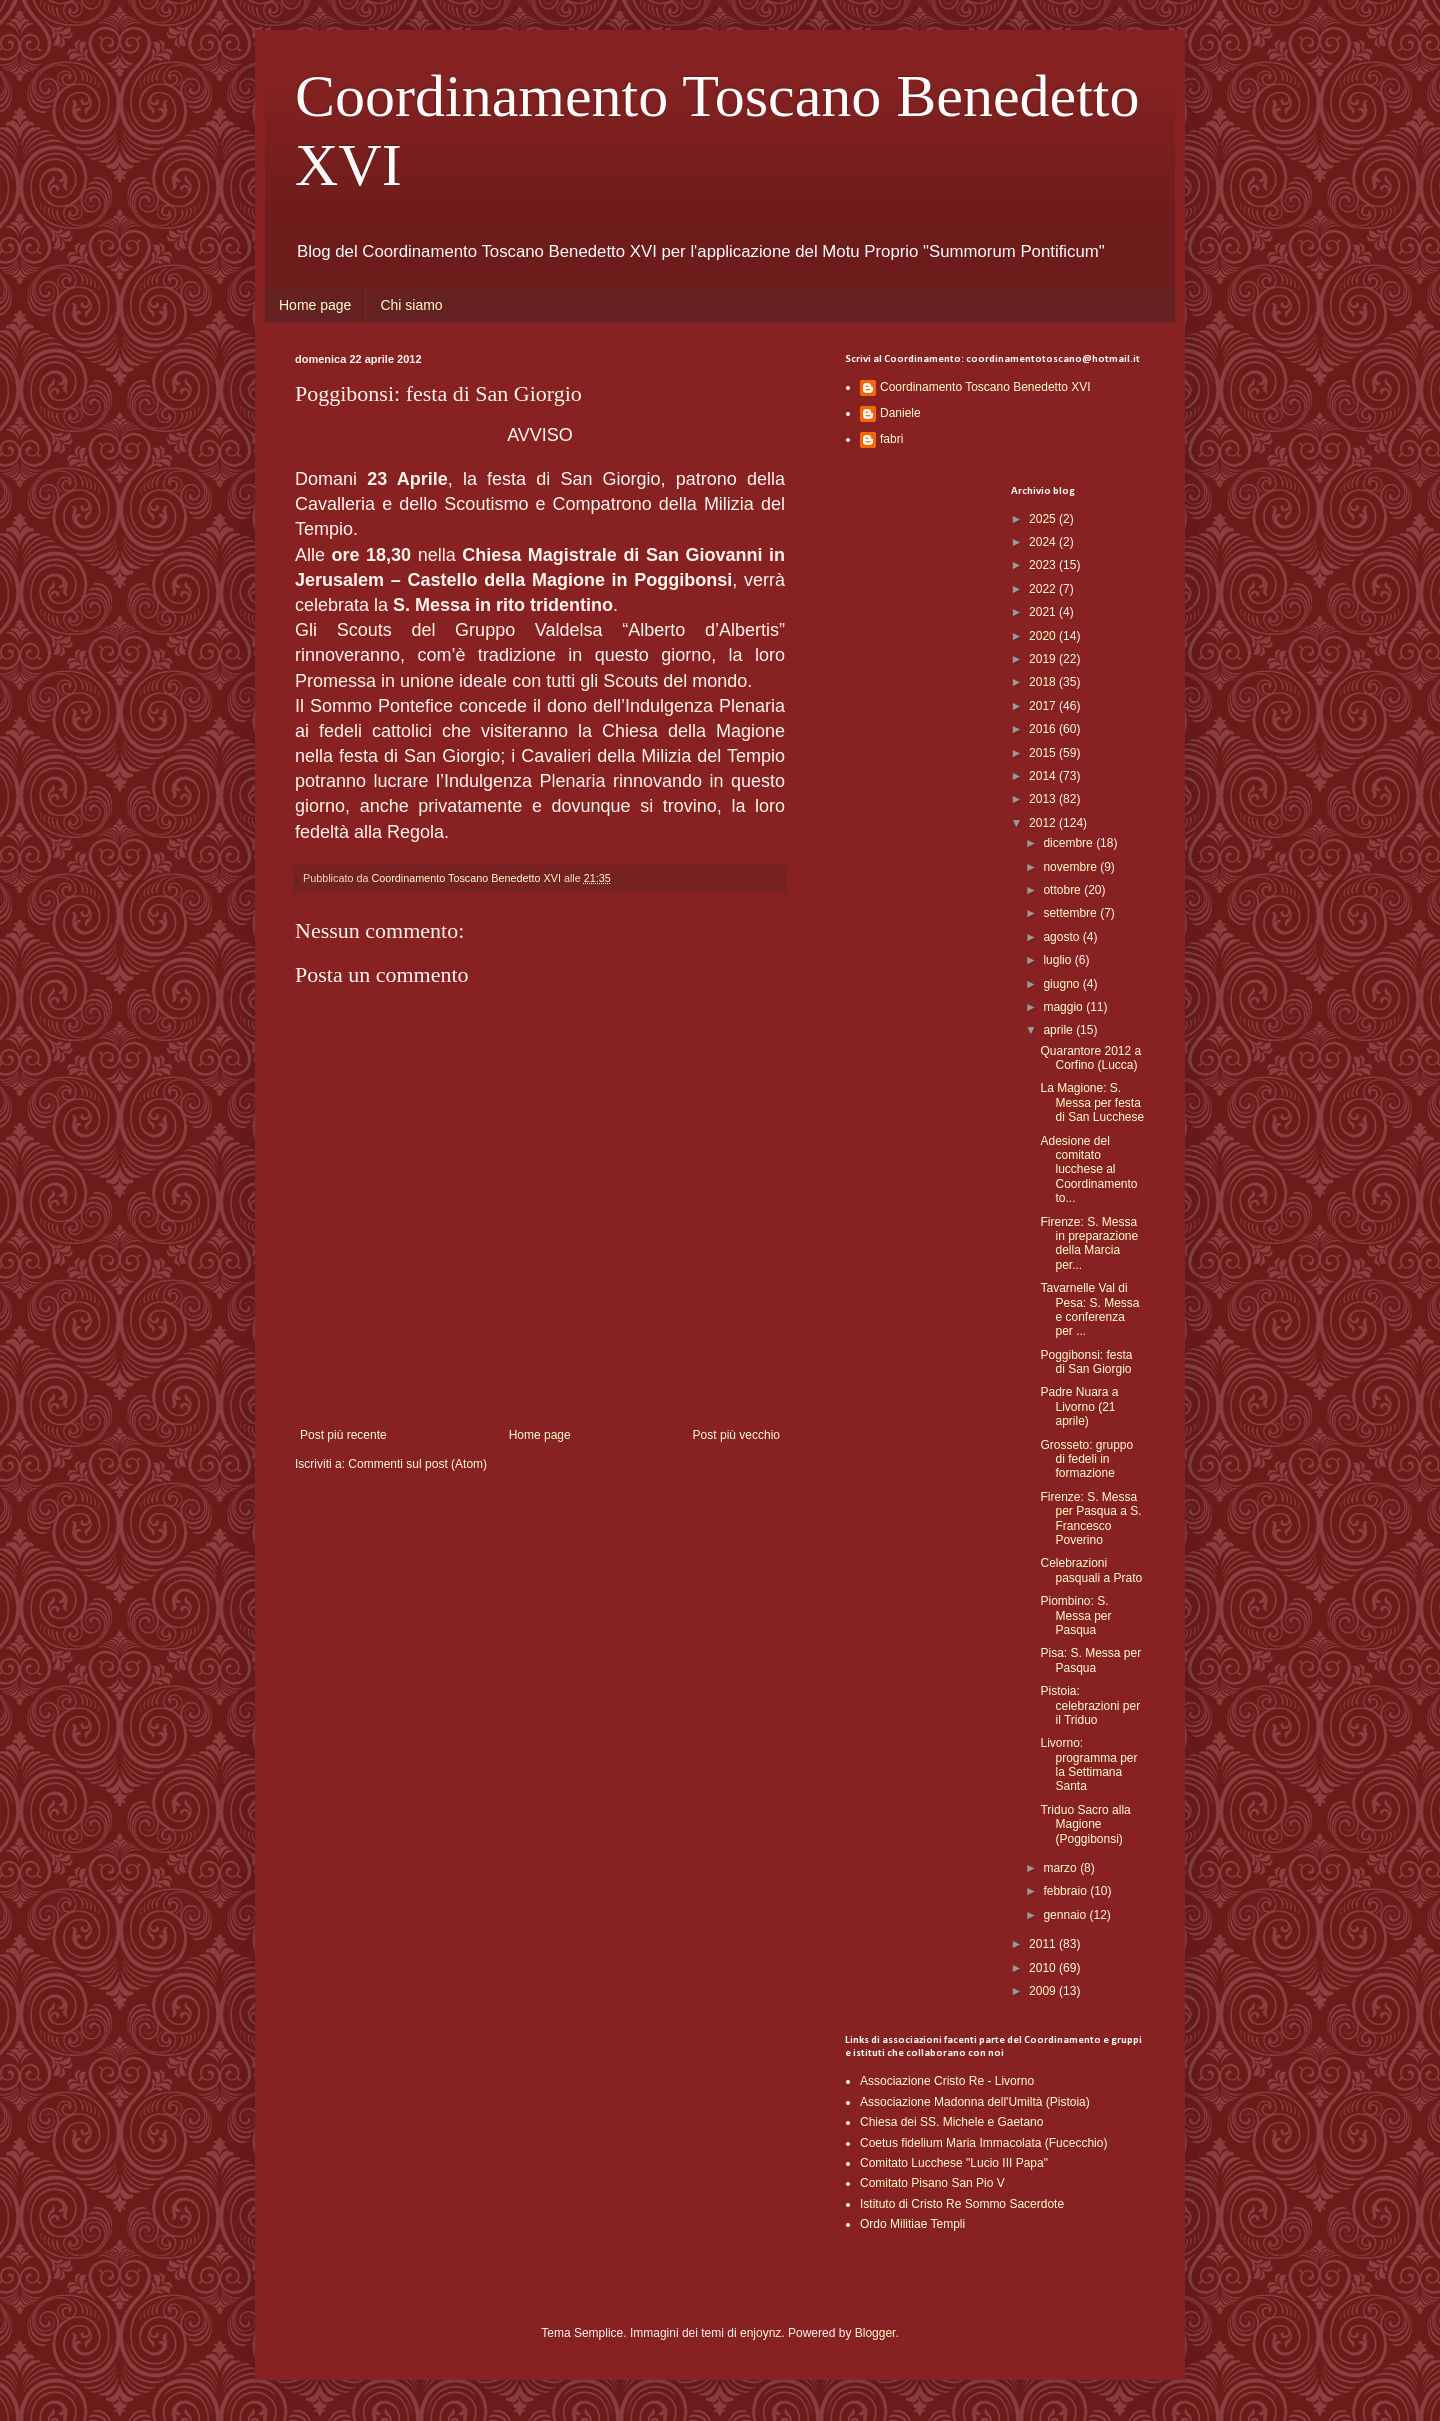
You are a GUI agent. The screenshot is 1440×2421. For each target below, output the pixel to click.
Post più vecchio (736, 1435)
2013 (1044, 799)
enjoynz (760, 2333)
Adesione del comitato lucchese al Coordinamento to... (1088, 1170)
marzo (1061, 1868)
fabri (891, 439)
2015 (1044, 753)
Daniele (900, 413)
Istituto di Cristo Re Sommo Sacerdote (962, 2204)
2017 (1044, 706)
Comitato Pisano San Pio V (932, 2183)
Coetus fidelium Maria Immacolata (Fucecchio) (983, 2143)
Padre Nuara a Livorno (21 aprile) (1079, 1406)
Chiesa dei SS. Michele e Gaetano (951, 2122)
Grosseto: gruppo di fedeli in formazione (1086, 1459)
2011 (1044, 1944)
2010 (1044, 1968)
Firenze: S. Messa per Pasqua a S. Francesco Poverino (1090, 1518)
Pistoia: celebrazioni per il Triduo (1090, 1705)
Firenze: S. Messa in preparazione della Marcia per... (1089, 1243)
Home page (315, 305)
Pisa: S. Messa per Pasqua (1090, 1660)
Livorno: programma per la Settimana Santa (1088, 1764)
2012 (1044, 823)
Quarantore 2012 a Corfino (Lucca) (1090, 1058)
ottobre (1063, 890)
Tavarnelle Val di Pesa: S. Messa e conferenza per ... (1089, 1309)
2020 (1044, 636)
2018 (1044, 682)
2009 (1044, 1991)
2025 (1044, 519)
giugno (1062, 984)
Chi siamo (411, 305)
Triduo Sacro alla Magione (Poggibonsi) (1085, 1824)
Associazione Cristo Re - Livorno (947, 2081)
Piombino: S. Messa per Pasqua (1075, 1615)
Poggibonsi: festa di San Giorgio (1086, 1362)
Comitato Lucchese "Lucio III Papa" (954, 2163)
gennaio (1066, 1915)
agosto (1062, 937)
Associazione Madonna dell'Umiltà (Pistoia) (975, 2102)
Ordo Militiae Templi (912, 2224)
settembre (1071, 913)
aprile (1059, 1030)
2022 (1044, 589)
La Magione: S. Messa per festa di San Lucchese (1092, 1102)
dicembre (1069, 843)
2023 (1044, 565)
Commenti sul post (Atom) (417, 1464)
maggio (1064, 1007)
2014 (1044, 776)
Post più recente (343, 1435)
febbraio (1066, 1891)
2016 (1044, 729)
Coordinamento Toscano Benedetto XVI (985, 387)
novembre (1071, 867)
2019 (1044, 659)
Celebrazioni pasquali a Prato (1091, 1570)
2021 (1044, 612)
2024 (1044, 542)
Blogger (875, 2333)
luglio (1058, 960)
